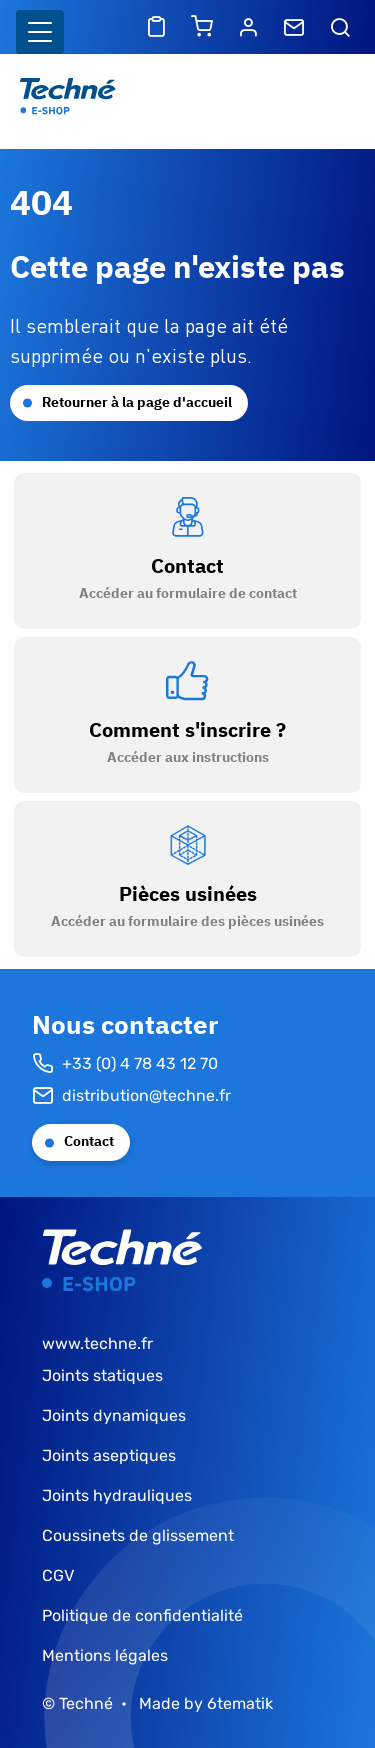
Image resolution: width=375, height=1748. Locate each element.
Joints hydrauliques (117, 1495)
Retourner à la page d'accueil (137, 402)
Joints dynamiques (114, 1415)
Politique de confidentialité (142, 1615)
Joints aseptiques (109, 1455)
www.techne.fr (97, 1343)
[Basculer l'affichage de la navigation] (40, 32)
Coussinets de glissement (138, 1535)
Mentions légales (105, 1655)
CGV (58, 1575)
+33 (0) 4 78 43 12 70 (125, 1064)
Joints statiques (102, 1375)
